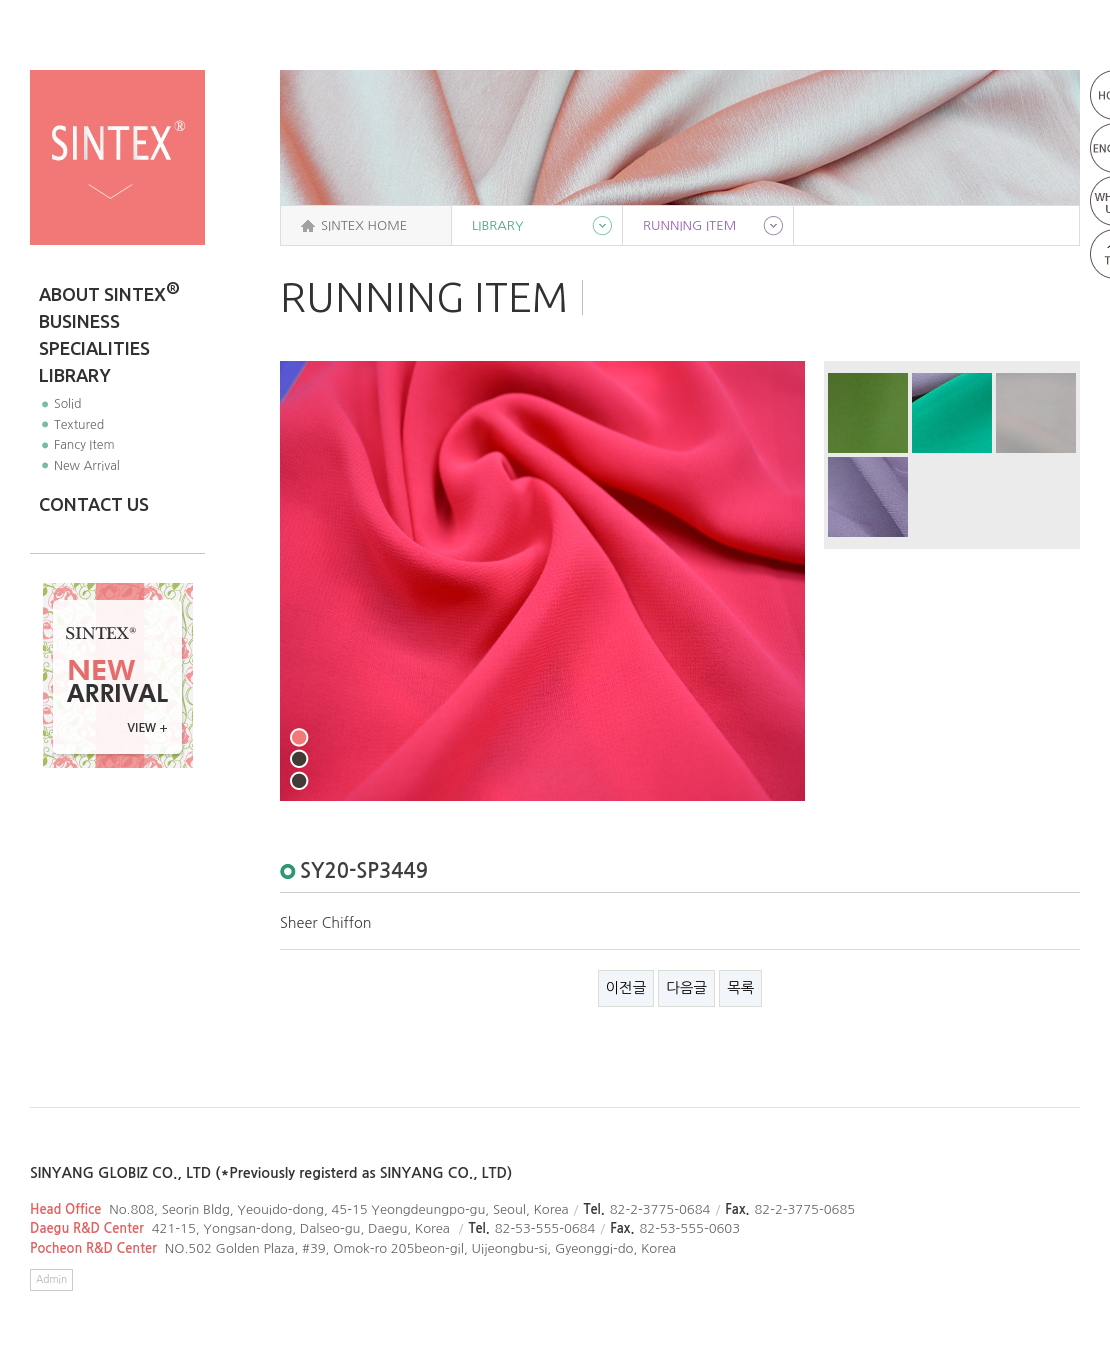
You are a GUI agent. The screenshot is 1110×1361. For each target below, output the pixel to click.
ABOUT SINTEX (109, 292)
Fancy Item (84, 444)
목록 (740, 988)
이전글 (626, 988)
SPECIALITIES (94, 348)
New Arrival (87, 465)
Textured (79, 424)
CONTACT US (94, 504)
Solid (68, 403)
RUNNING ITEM (689, 225)
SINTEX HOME (364, 225)
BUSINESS (79, 321)
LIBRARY (75, 375)
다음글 (686, 988)
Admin (51, 1279)
